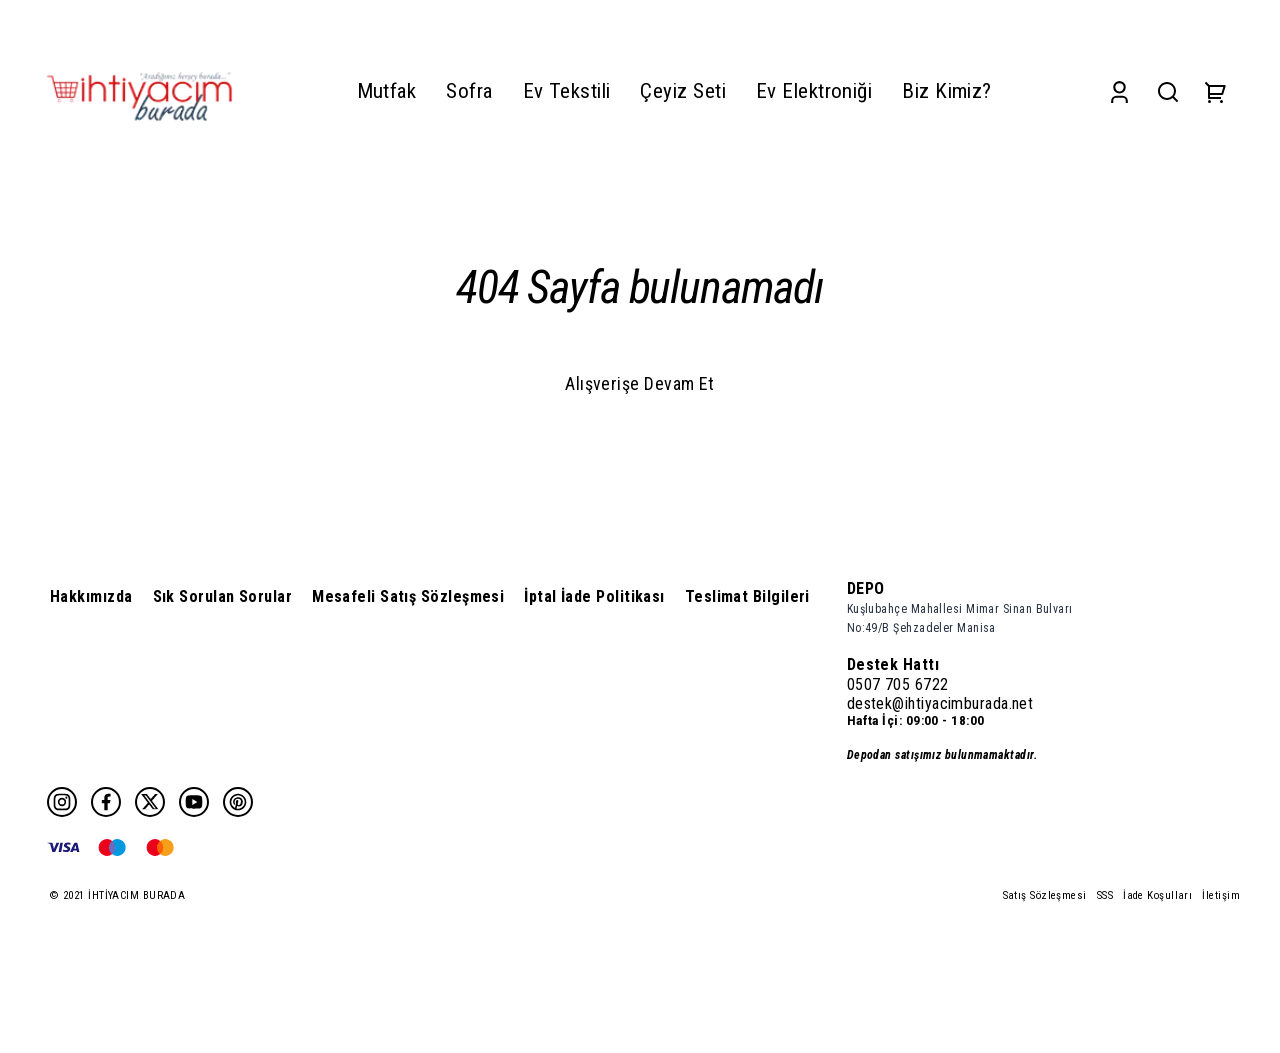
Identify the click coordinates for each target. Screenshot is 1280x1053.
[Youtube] (194, 802)
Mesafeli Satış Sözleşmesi (408, 596)
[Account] (1119, 91)
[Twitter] (150, 802)
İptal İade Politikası (594, 596)
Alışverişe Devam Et (640, 383)
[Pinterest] (238, 802)
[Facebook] (106, 802)
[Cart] (1216, 91)
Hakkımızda (91, 596)
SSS (1105, 895)
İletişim (1221, 895)
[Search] (1168, 91)
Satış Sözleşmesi (1045, 895)
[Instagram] (62, 802)
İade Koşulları (1157, 895)
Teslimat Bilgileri (747, 596)
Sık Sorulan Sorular (223, 596)
